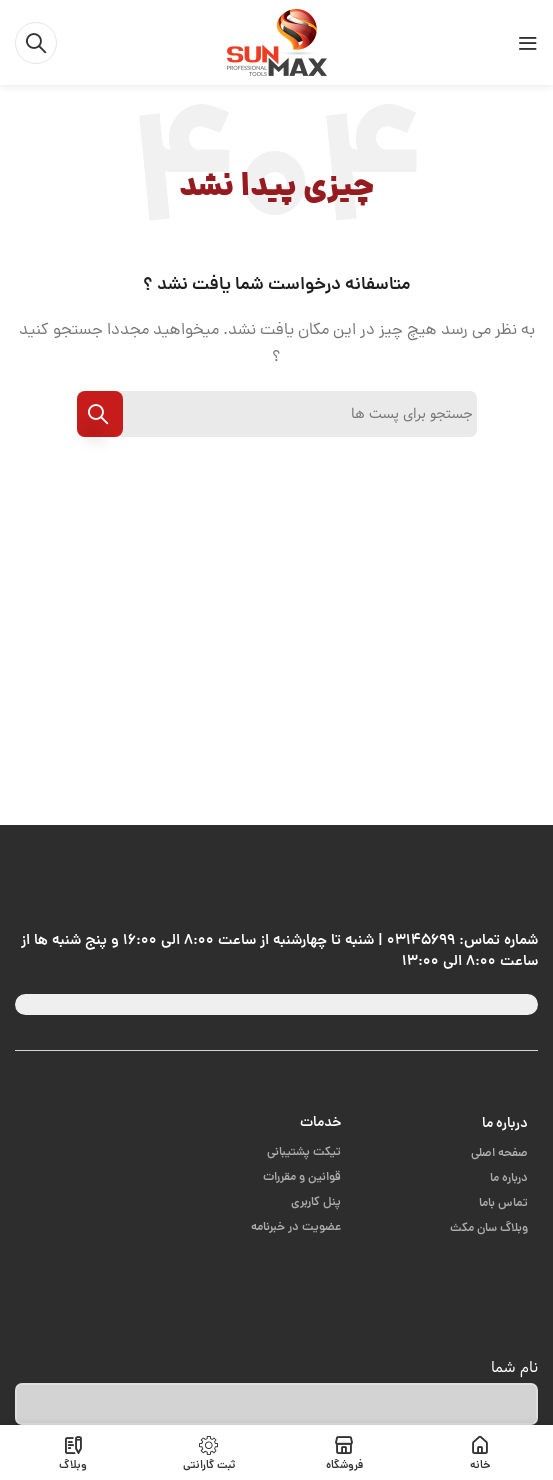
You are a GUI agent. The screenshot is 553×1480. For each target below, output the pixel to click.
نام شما (514, 1367)
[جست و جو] (36, 43)
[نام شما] (276, 1404)
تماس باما (503, 1203)
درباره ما (505, 1124)
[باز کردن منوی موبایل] (528, 43)
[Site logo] (277, 43)
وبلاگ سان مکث (489, 1228)
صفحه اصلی (499, 1153)
